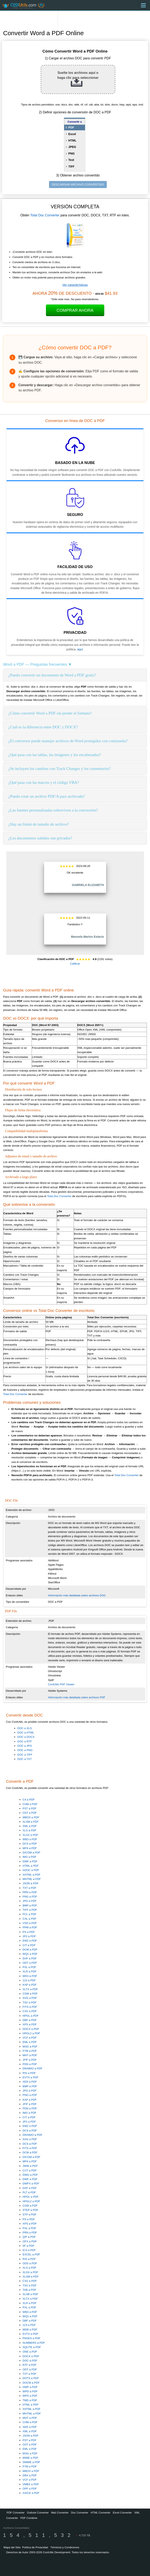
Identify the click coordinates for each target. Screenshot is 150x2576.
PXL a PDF (29, 1967)
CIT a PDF (29, 1945)
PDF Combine (28, 2518)
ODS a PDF (30, 2263)
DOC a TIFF (24, 1754)
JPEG (72, 147)
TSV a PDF (29, 2002)
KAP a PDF (30, 1984)
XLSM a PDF (31, 1821)
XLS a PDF (29, 1830)
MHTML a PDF (32, 1879)
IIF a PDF (28, 2245)
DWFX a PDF (31, 2183)
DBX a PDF (30, 2475)
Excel (72, 134)
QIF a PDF (29, 2236)
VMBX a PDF (31, 2484)
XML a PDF (30, 1826)
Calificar (75, 963)
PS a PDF (29, 1931)
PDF (71, 127)
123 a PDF (29, 1980)
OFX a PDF (30, 2241)
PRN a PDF (30, 1892)
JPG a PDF (29, 1900)
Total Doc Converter (44, 215)
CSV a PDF (30, 2011)
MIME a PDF (30, 2457)
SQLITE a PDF (32, 2347)
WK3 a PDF (30, 1976)
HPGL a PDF (30, 2015)
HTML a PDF (30, 1865)
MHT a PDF (30, 2055)
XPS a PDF (30, 2024)
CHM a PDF (30, 1804)
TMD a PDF (30, 2400)
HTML (72, 140)
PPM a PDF (30, 1927)
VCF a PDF (30, 2037)
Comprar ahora (75, 310)
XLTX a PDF (30, 1989)
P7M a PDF (30, 2050)
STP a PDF (29, 2214)
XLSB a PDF (30, 2294)
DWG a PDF (30, 2174)
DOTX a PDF (31, 2378)
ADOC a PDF (31, 1870)
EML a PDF (30, 2042)
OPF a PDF (30, 2488)
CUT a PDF (30, 2170)
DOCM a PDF (31, 2382)
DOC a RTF (24, 1741)
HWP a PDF (30, 2387)
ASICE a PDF (31, 2492)
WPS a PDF (30, 2395)
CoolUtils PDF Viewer (61, 1684)
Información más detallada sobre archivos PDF (76, 1697)
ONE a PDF (30, 2351)
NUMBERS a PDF (34, 2342)
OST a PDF (30, 1812)
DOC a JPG (24, 1745)
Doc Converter (79, 2512)
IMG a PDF (29, 1856)
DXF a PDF (30, 1958)
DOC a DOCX (26, 1736)
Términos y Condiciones (64, 2547)
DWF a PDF (30, 1861)
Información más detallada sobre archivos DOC (77, 1595)
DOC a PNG (24, 1750)
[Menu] (143, 5)
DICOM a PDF (31, 1852)
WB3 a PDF (30, 1839)
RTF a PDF (29, 2364)
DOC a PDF (30, 2360)
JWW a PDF (30, 2165)
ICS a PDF (29, 2250)
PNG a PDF (30, 1896)
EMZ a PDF (30, 1940)
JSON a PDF (30, 1883)
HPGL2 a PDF (31, 2033)
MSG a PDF (30, 2046)
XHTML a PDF (31, 1874)
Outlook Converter (38, 2512)
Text (71, 160)
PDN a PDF (30, 2064)
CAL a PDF (29, 1918)
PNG (71, 153)
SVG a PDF (30, 1997)
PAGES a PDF (31, 2338)
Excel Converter (122, 2512)
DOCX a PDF (31, 2029)
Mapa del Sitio (12, 2547)
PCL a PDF (29, 1914)
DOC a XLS (24, 1728)
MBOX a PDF (31, 1817)
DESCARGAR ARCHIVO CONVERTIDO (78, 184)
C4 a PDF (29, 1799)
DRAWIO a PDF (32, 2068)
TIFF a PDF (30, 1909)
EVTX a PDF (30, 2077)
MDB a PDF (30, 2329)
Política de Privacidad (35, 2547)
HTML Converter (100, 2512)
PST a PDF (29, 1808)
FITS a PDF (30, 2006)
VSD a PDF (30, 1923)
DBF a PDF (30, 2020)
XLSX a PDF (30, 1834)
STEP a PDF (30, 2210)
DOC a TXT (24, 1759)
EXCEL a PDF (31, 2254)
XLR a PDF (29, 1971)
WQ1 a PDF (30, 1953)
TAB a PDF (29, 2289)
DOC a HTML (25, 1732)
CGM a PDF (30, 1993)
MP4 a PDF (30, 1848)
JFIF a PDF (30, 2059)
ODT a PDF (30, 1962)
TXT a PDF (29, 1887)
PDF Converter (16, 2512)
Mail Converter (60, 2512)
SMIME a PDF (31, 2462)
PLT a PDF (29, 2192)
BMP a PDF (30, 1905)
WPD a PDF (30, 2391)
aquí (80, 649)
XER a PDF (30, 2081)
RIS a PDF (29, 2073)
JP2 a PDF (29, 1936)
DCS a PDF (30, 1843)
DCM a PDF (30, 1949)
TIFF (71, 166)
